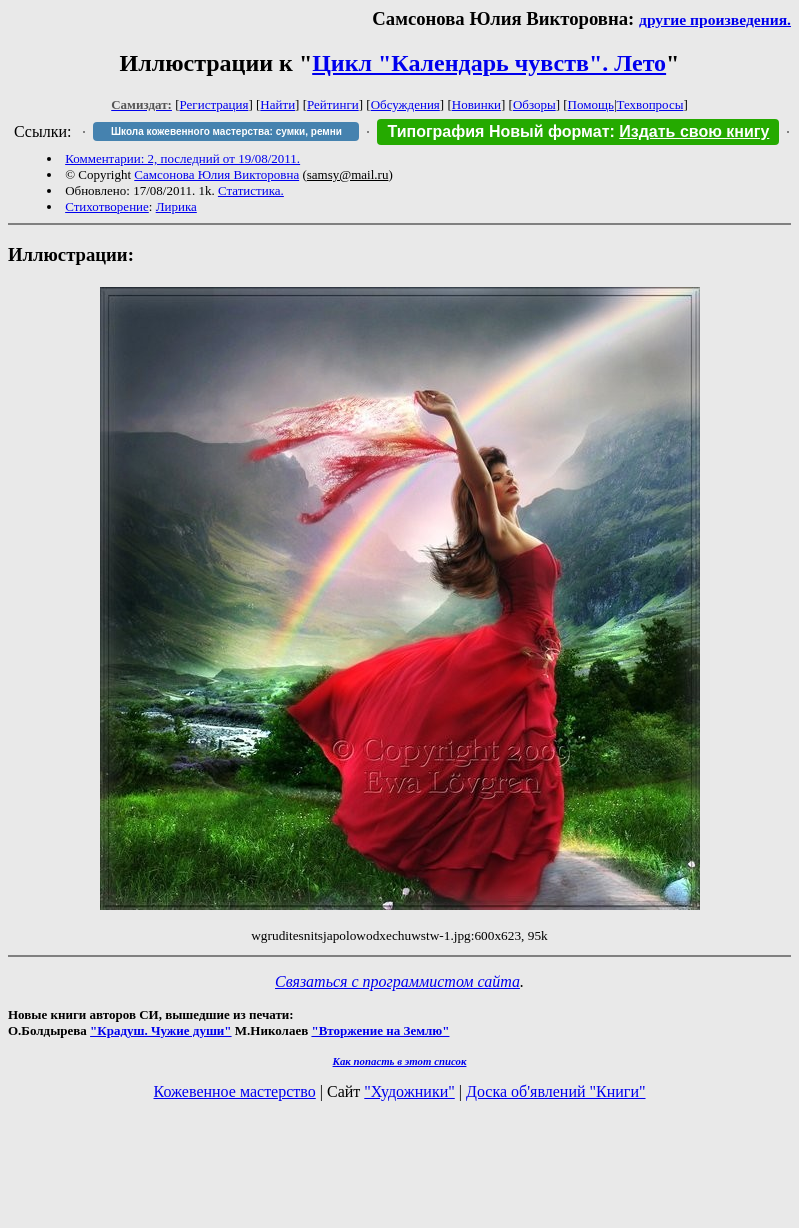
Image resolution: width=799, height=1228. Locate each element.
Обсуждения (405, 104)
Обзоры (534, 104)
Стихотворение (107, 206)
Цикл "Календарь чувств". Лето (489, 63)
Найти (277, 104)
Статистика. (251, 190)
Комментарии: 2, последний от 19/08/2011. (182, 158)
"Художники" (409, 1091)
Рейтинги (333, 104)
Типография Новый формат (498, 131)
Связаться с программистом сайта (397, 981)
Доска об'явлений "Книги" (556, 1091)
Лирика (176, 206)
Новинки (476, 104)
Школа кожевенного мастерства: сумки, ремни (226, 131)
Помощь (591, 104)
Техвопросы (650, 104)
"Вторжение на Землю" (380, 1030)
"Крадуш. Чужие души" (161, 1030)
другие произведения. (715, 19)
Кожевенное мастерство (235, 1091)
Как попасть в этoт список (400, 1061)
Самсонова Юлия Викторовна (216, 174)
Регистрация (214, 104)
